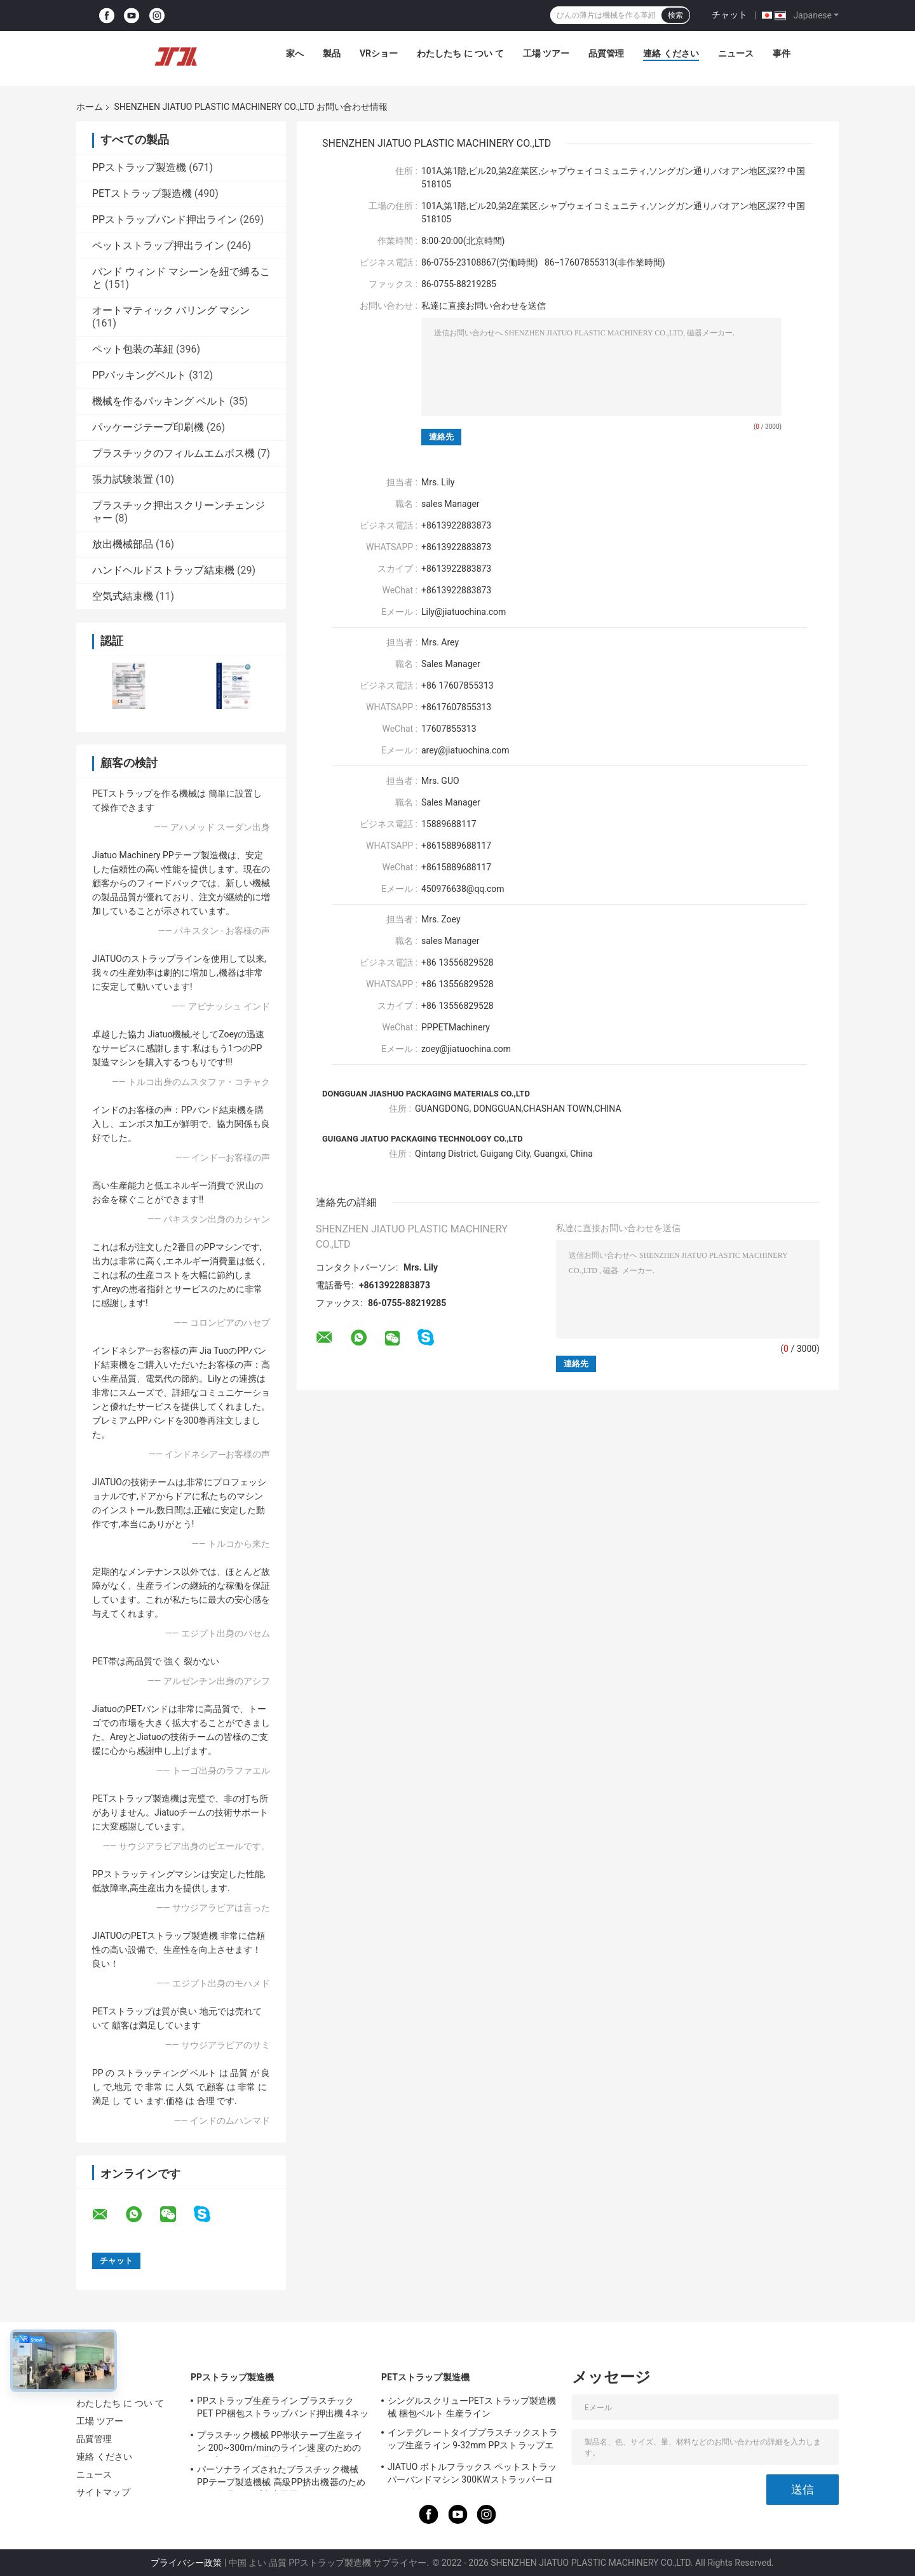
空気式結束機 (122, 596)
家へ (295, 53)
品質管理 (606, 53)
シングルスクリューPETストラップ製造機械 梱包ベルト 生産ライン (472, 2407)
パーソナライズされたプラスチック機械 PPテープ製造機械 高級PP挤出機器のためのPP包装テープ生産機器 (281, 2477)
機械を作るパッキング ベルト (159, 401)
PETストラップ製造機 (142, 193)
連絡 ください (670, 53)
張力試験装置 (122, 479)
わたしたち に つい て (460, 53)
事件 (781, 53)
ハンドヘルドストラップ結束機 (163, 570)
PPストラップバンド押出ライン (164, 219)
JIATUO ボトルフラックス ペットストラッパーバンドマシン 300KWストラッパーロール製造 (472, 2475)
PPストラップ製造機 (139, 167)
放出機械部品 (122, 544)
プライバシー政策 (186, 2563)
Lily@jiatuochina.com (463, 612)
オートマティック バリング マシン (171, 310)
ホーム (89, 107)
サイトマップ (103, 2492)
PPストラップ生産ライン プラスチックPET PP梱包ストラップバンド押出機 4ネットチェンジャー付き (283, 2409)
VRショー (379, 53)
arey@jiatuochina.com (465, 750)
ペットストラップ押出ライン (158, 245)
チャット (729, 15)
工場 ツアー (546, 53)
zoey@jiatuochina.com (466, 1049)
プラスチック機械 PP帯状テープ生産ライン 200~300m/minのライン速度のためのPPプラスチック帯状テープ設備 (280, 2443)
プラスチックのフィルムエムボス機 (173, 453)
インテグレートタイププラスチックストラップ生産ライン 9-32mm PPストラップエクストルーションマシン (473, 2440)
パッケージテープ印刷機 (148, 427)
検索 (675, 15)
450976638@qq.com (463, 889)
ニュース (736, 53)
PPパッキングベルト (139, 375)
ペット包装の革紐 (132, 349)
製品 (332, 53)
